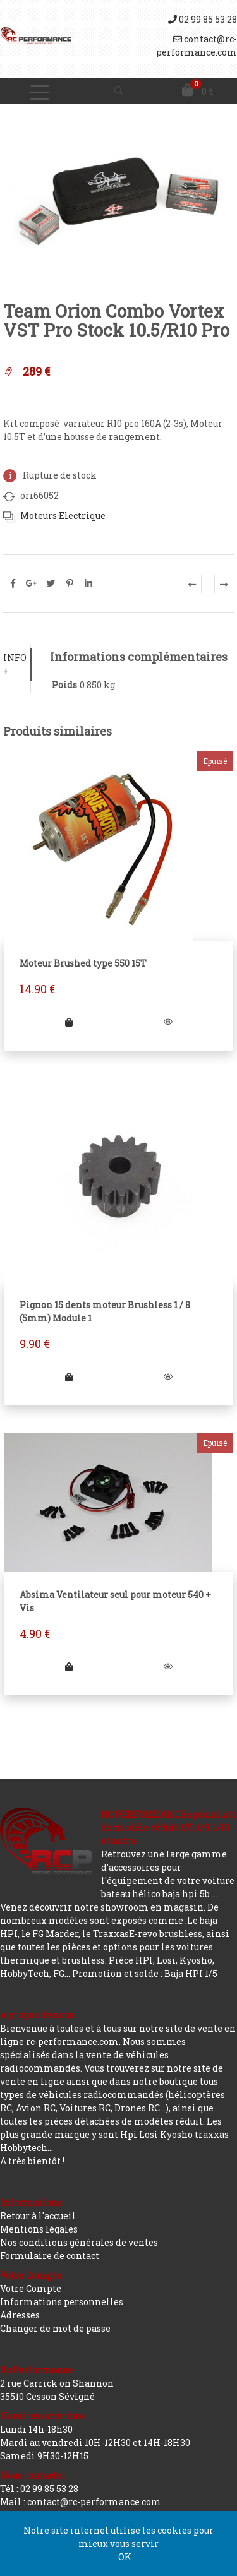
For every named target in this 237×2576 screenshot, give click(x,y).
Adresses (20, 2315)
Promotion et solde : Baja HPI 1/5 (144, 1973)
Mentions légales (39, 2229)
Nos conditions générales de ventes (79, 2242)
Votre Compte (30, 2288)
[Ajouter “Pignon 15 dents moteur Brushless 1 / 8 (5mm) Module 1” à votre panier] (69, 1377)
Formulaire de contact (49, 2256)
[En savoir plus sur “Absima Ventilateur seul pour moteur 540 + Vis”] (69, 1666)
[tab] (16, 664)
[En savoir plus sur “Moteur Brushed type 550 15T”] (69, 1022)
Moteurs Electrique (63, 516)
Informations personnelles (61, 2302)
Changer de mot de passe (55, 2328)
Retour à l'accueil (38, 2216)
